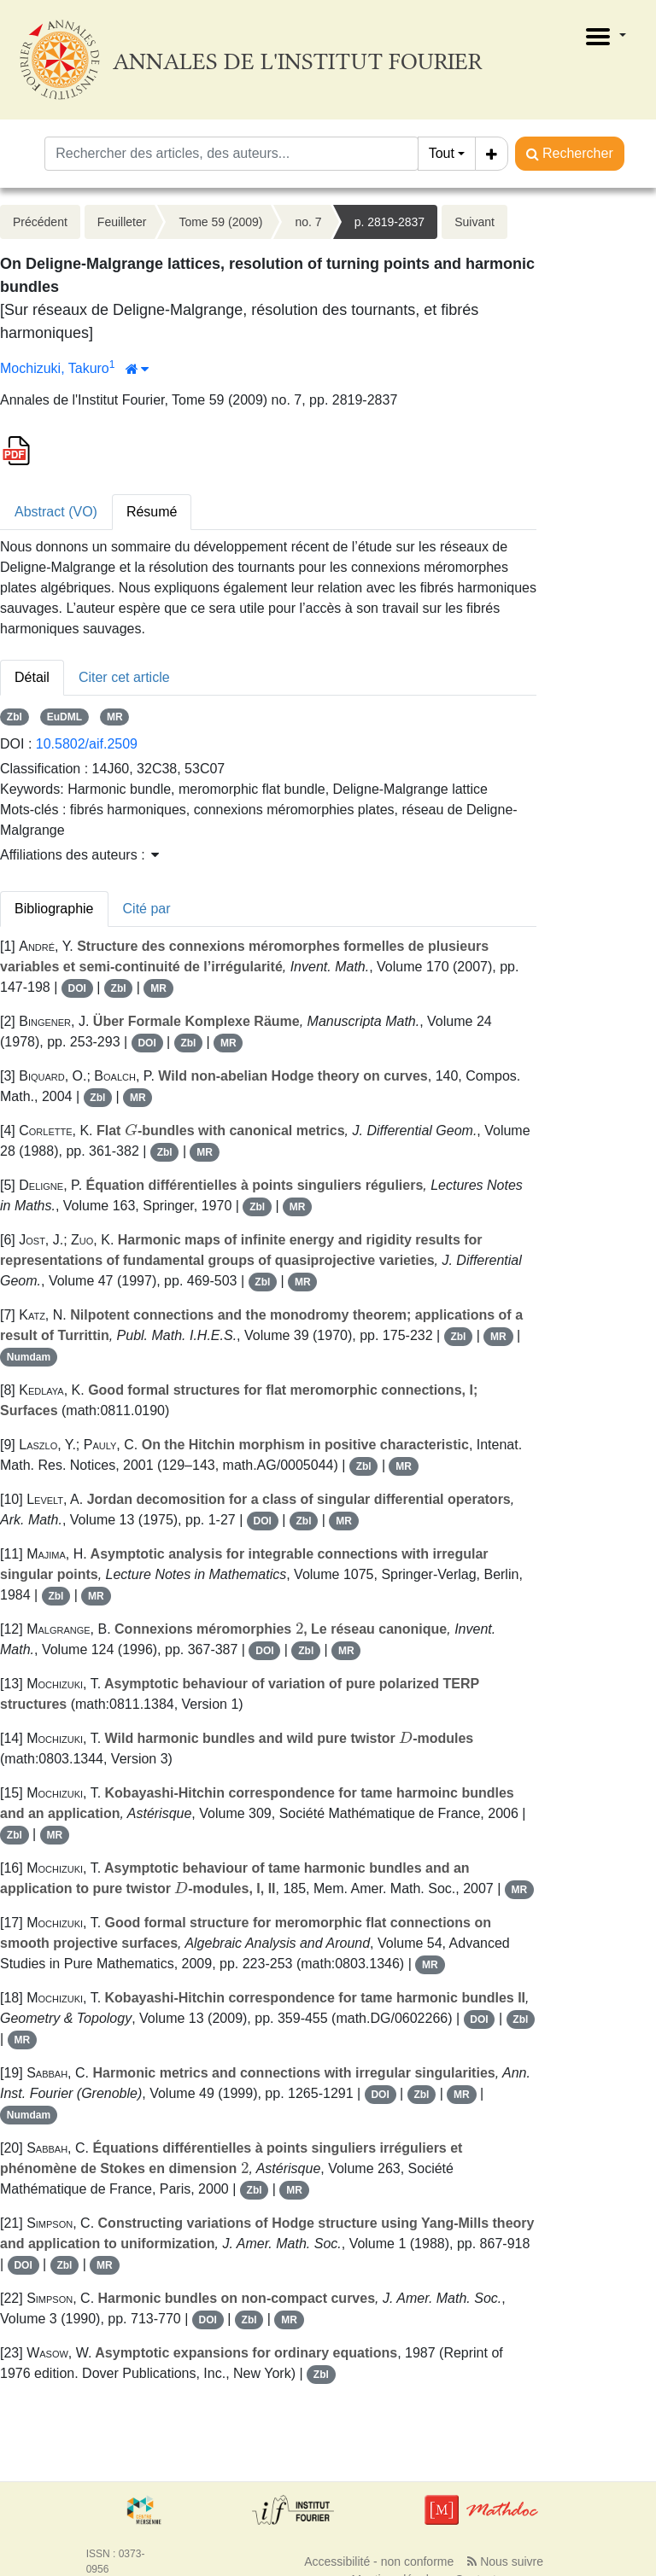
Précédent (40, 222)
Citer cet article (124, 677)
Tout (441, 153)
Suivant (474, 222)
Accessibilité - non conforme (379, 2561)
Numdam (28, 1357)
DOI (77, 988)
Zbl (14, 717)
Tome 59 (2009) (220, 222)
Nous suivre (505, 2561)
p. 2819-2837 (389, 222)
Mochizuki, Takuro (54, 368)
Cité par (147, 908)
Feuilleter (122, 222)
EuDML (64, 717)
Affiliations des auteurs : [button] (79, 855)
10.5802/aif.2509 (87, 744)
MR (115, 717)
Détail (32, 677)
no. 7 (308, 222)
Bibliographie (54, 908)
